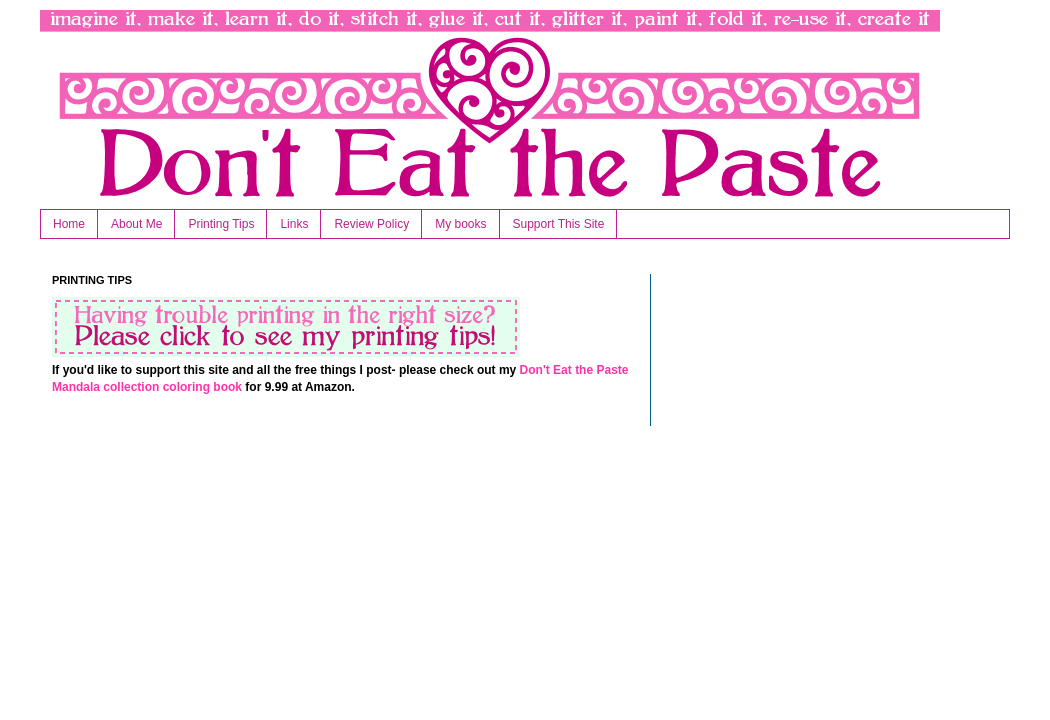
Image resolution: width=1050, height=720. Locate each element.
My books (460, 224)
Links (294, 224)
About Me (136, 224)
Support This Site (559, 224)
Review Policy (371, 224)
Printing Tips (221, 224)
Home (69, 224)
